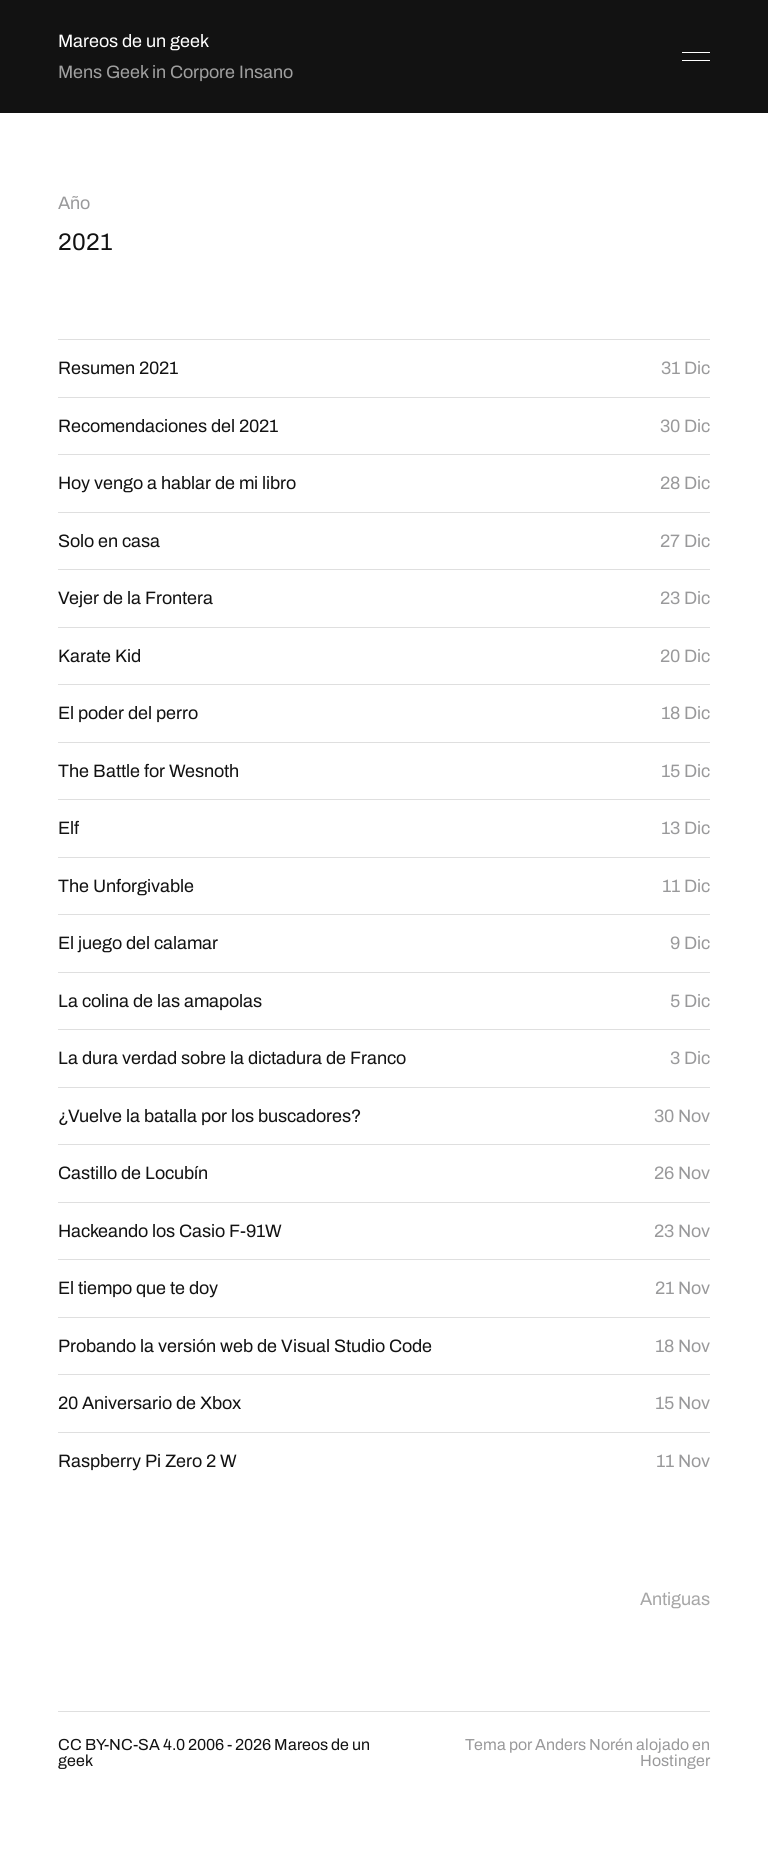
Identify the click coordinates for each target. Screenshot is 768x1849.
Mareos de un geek (133, 41)
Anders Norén (584, 1744)
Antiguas (675, 1599)
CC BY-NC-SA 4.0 (121, 1744)
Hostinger (675, 1760)
